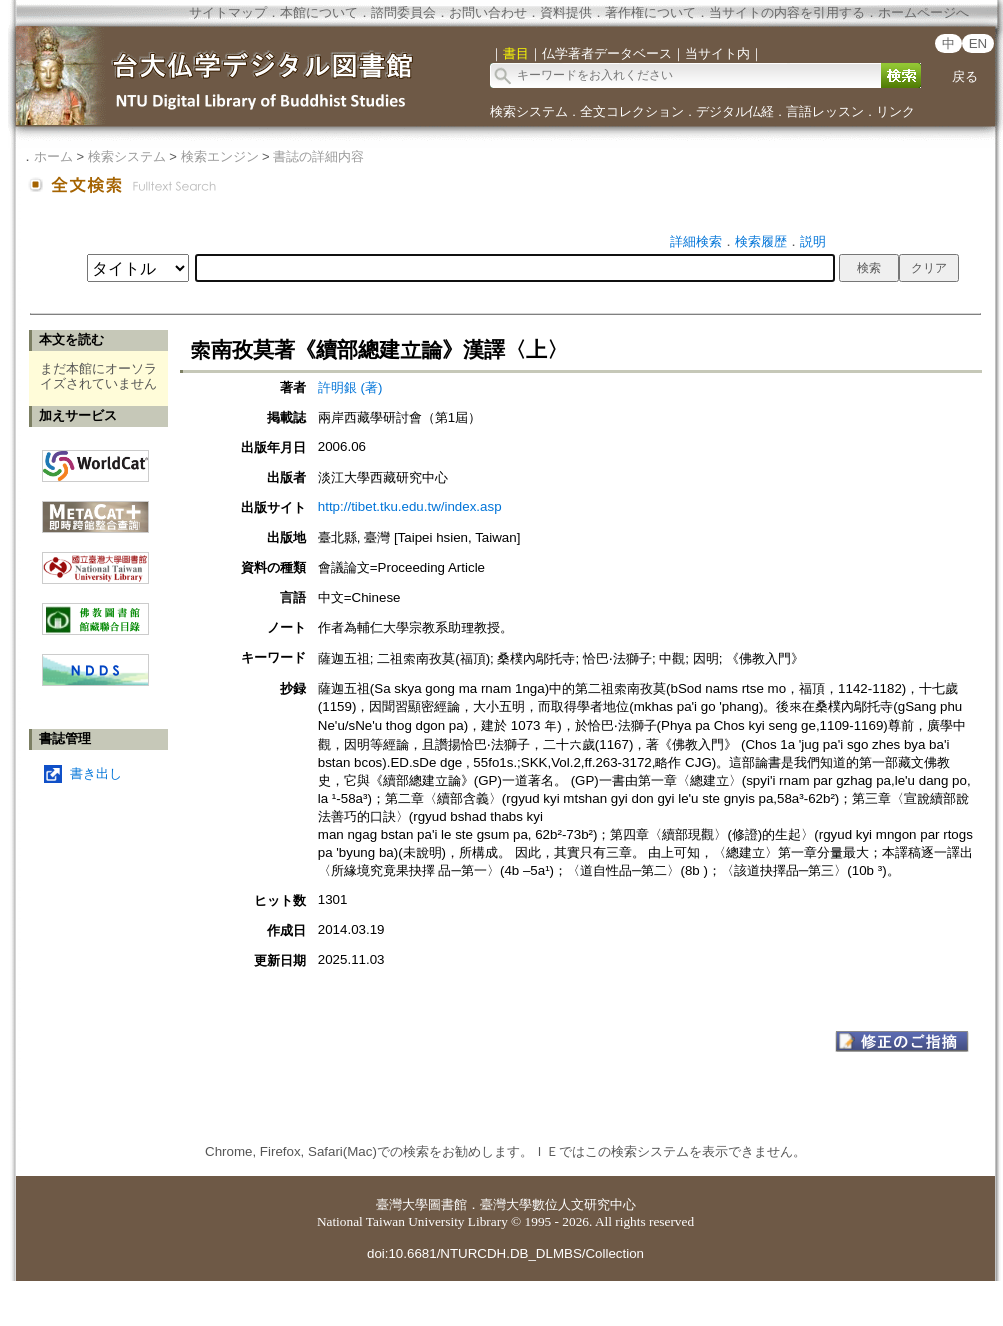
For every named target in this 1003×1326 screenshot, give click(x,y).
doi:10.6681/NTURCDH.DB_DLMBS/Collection (505, 1253)
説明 (813, 241)
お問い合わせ (488, 12)
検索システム (529, 111)
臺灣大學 (402, 1204)
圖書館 (447, 1204)
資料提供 (566, 12)
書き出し (96, 773)
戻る (965, 76)
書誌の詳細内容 (318, 156)
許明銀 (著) (350, 387)
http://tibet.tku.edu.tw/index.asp (410, 506)
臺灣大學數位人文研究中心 (558, 1204)
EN (978, 43)
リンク (895, 111)
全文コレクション (632, 111)
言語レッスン (825, 111)
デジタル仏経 (735, 111)
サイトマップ (228, 12)
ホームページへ (923, 12)
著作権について (650, 12)
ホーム (53, 156)
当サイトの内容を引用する (787, 12)
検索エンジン (220, 156)
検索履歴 (761, 241)
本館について (319, 12)
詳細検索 (696, 241)
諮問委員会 (403, 12)
